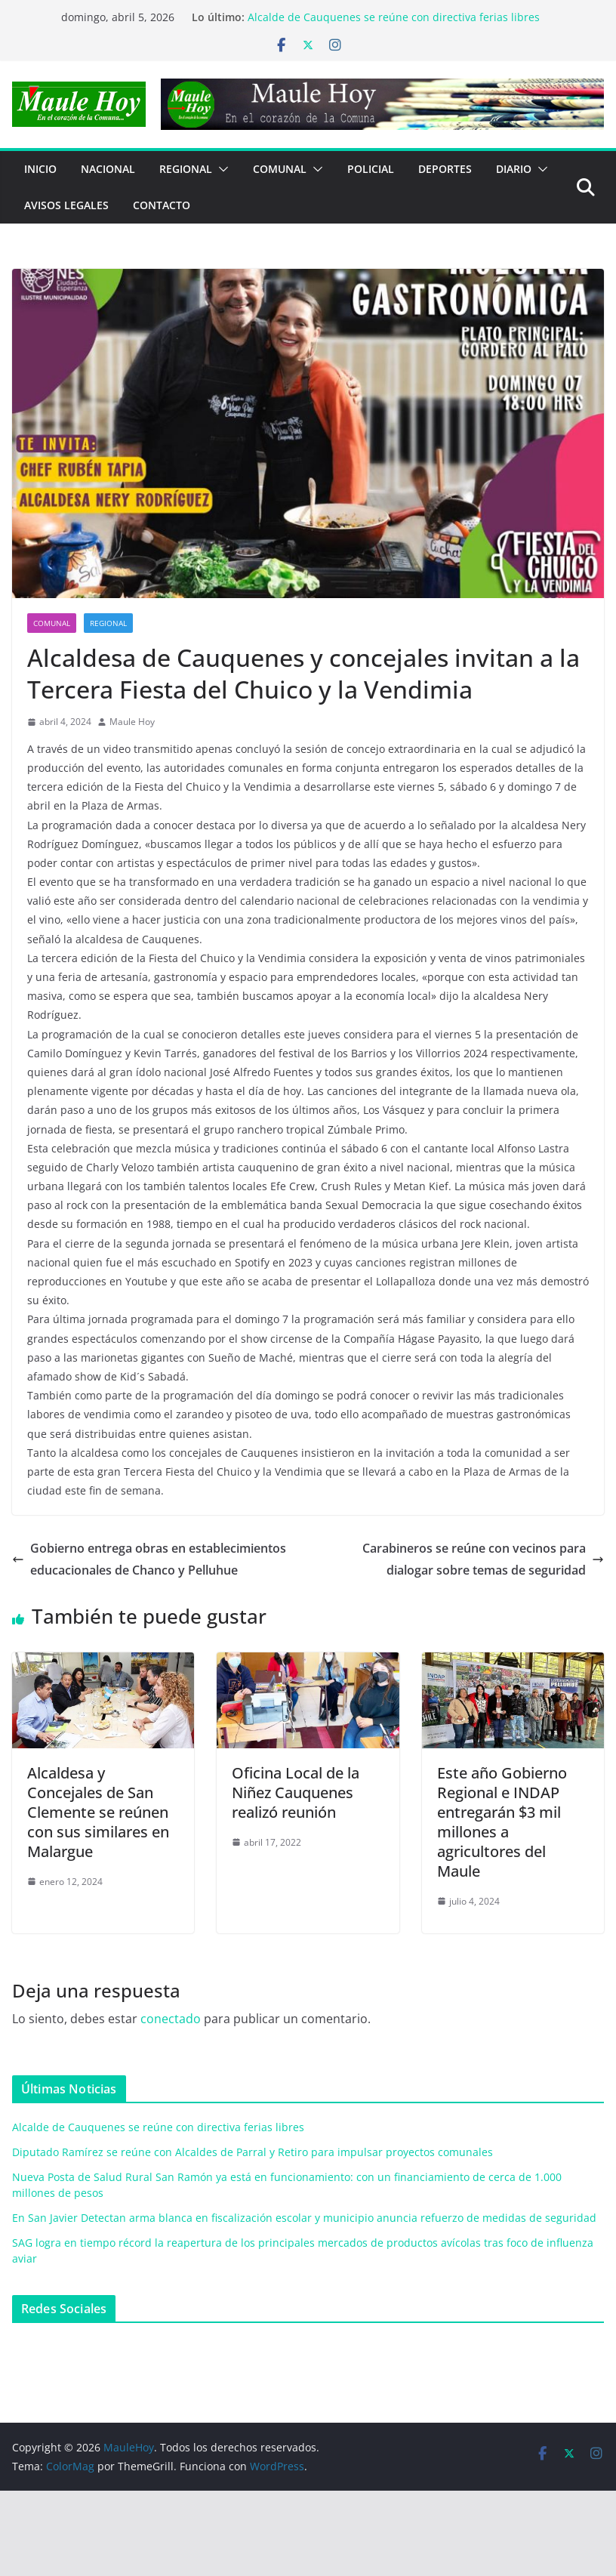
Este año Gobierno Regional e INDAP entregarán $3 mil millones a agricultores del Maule (502, 1822)
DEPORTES (445, 169)
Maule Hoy (132, 721)
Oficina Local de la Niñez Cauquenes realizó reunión (295, 1792)
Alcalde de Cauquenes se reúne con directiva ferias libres (394, 17)
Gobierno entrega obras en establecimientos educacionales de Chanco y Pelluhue (149, 1559)
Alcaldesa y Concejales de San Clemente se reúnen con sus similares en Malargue (98, 1812)
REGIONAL (185, 169)
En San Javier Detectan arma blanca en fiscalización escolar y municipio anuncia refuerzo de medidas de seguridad (304, 2217)
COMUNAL (279, 169)
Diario (513, 169)
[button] (220, 169)
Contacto (161, 205)
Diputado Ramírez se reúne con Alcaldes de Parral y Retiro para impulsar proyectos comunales (252, 2152)
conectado (170, 2018)
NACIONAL (108, 169)
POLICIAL (370, 169)
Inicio (40, 169)
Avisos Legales (66, 205)
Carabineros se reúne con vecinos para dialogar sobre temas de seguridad (483, 1559)
